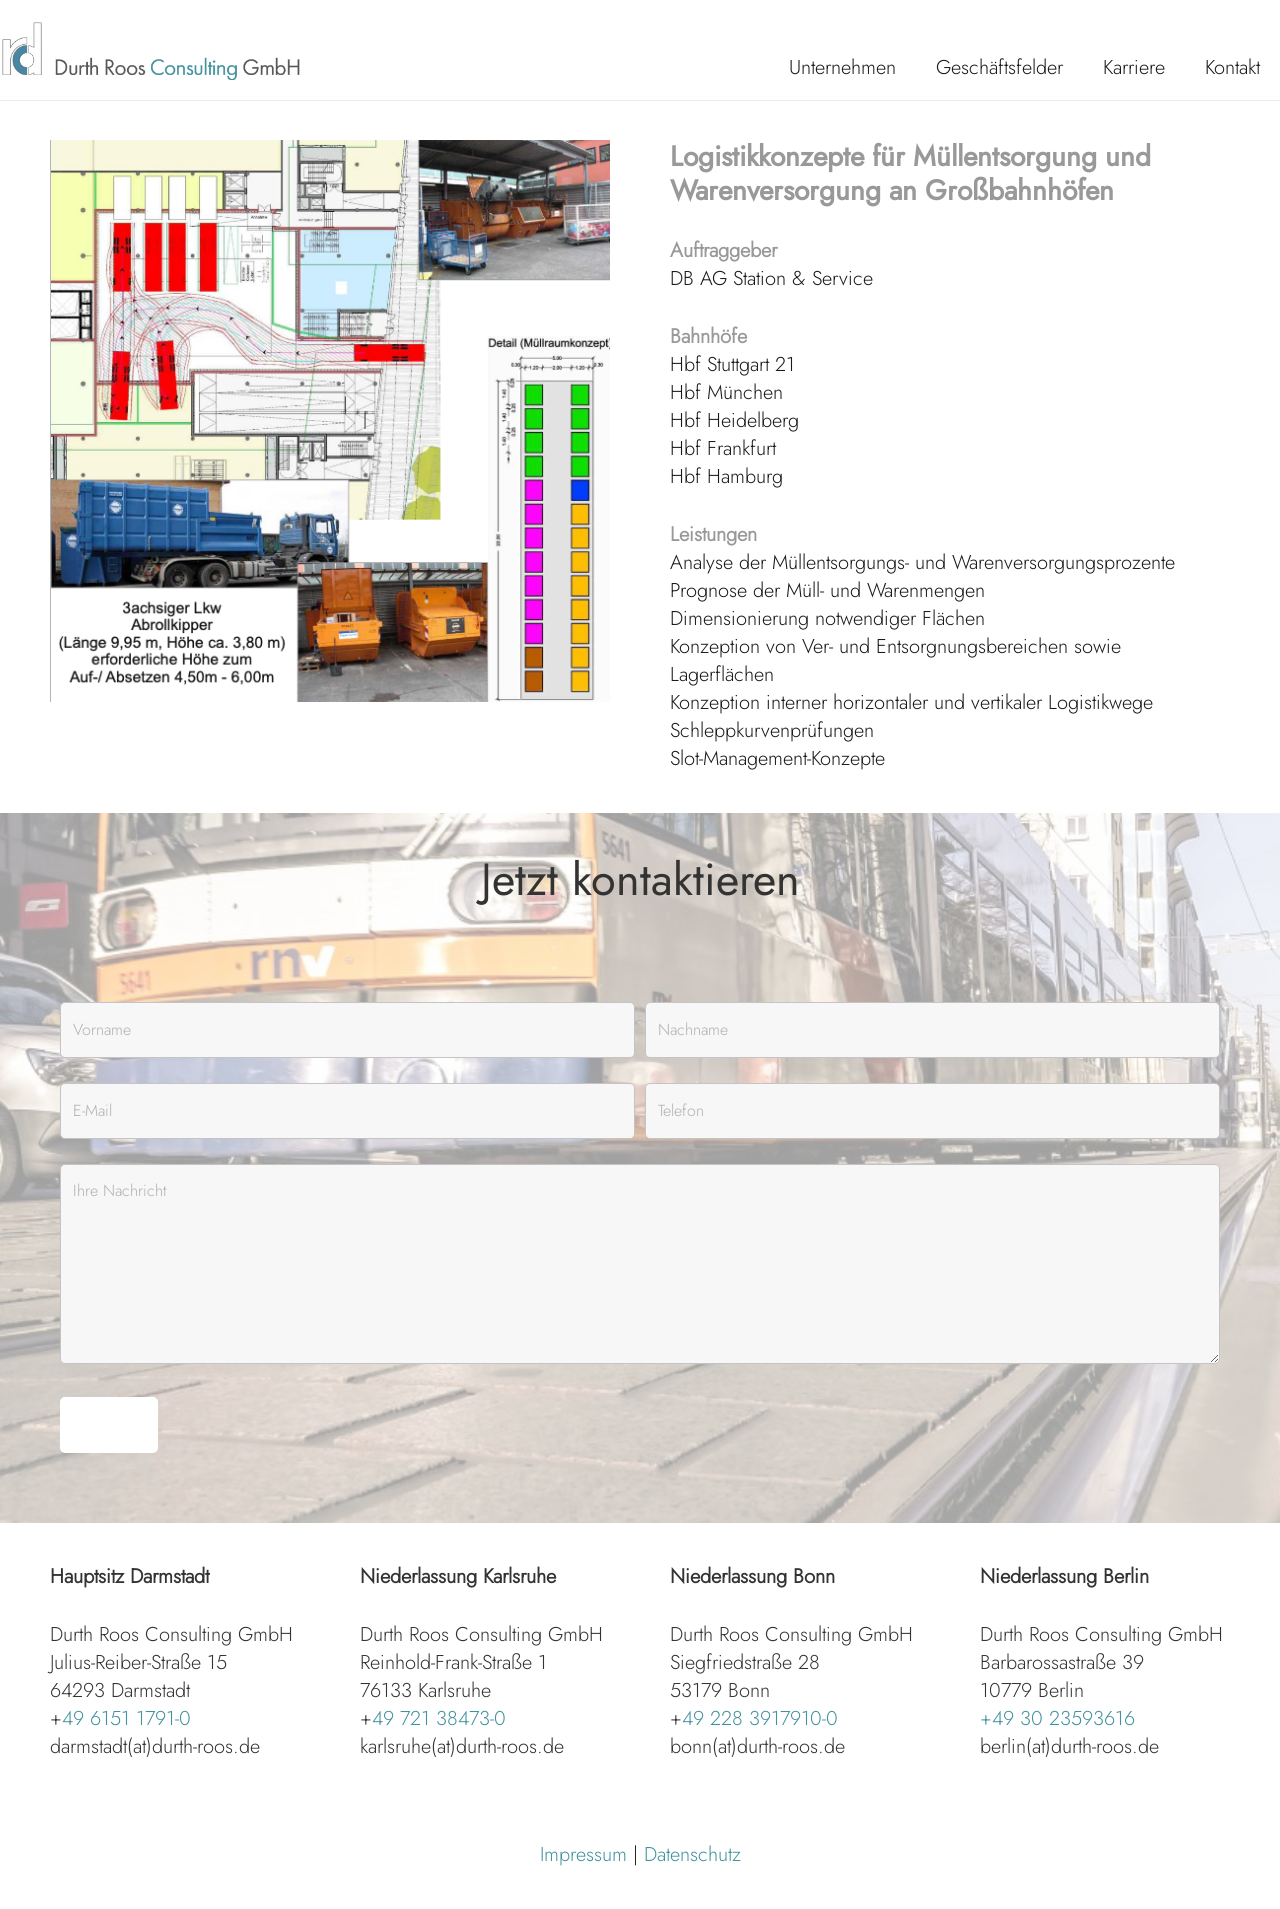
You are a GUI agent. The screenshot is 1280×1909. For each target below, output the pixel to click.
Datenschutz (692, 1854)
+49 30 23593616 (1057, 1718)
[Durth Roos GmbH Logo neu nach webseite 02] (155, 50)
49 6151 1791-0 (126, 1718)
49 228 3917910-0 (760, 1718)
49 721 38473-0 (439, 1718)
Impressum (583, 1854)
